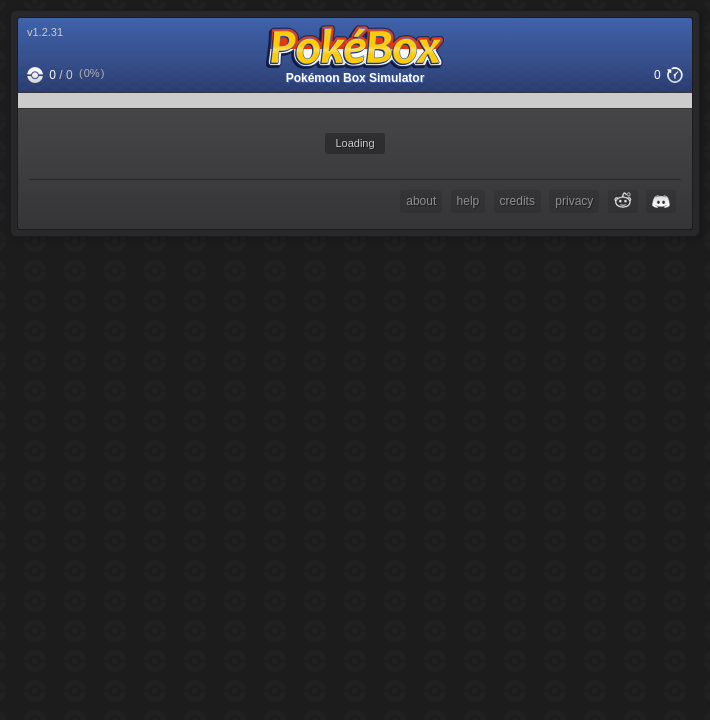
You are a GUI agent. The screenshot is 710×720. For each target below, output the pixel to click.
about (421, 201)
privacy (574, 201)
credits (517, 201)
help (468, 201)
